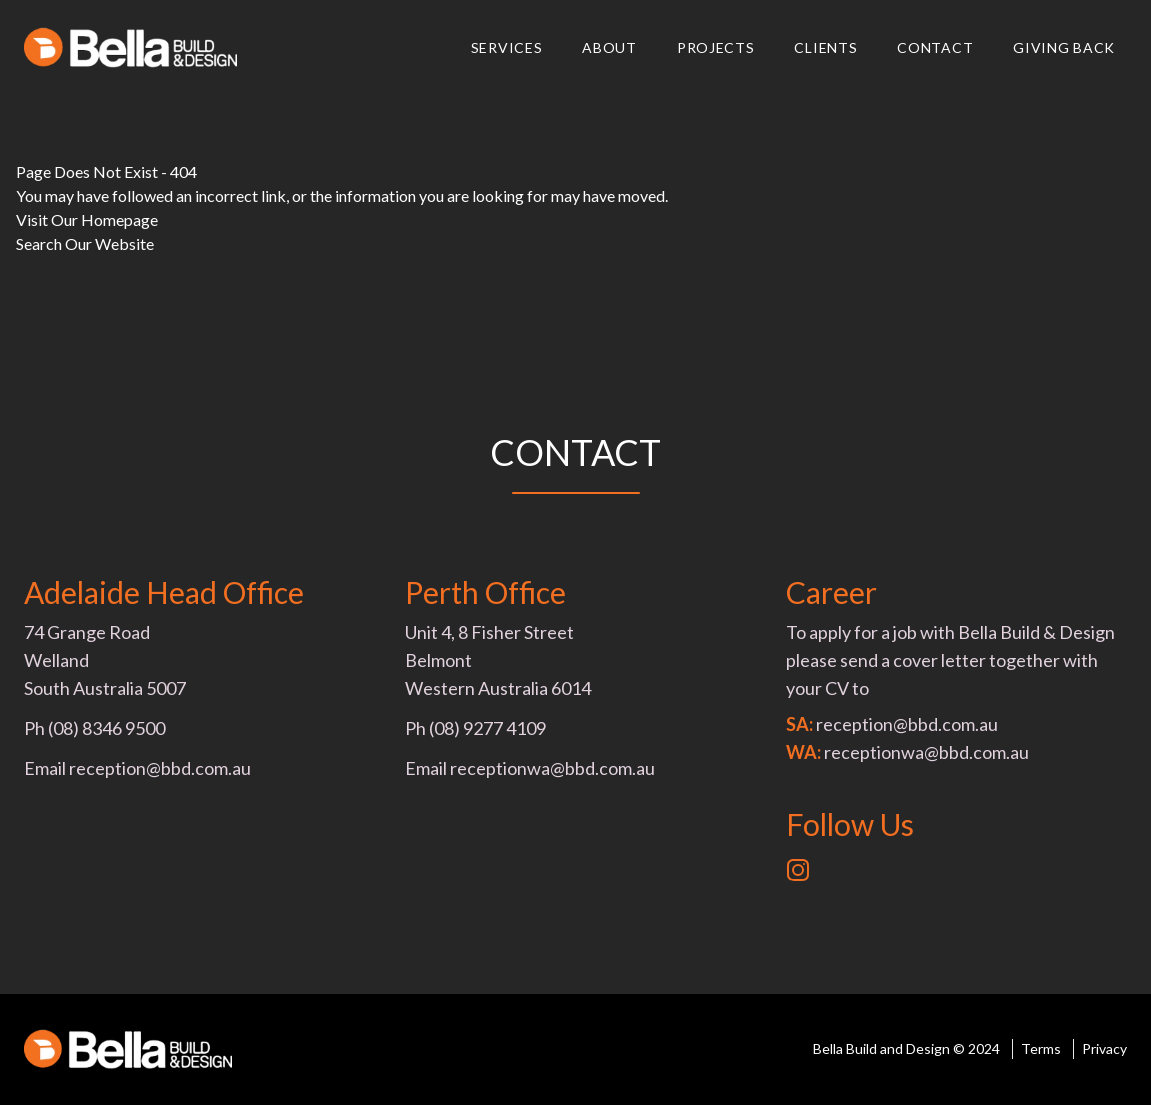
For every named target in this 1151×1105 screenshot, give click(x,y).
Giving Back (1064, 47)
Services (507, 47)
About (609, 47)
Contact (935, 47)
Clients (825, 47)
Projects (716, 47)
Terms (1041, 1048)
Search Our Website (85, 243)
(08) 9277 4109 (487, 728)
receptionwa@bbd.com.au (552, 768)
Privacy (1104, 1048)
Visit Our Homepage (87, 219)
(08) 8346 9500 (106, 728)
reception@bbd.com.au (160, 768)
